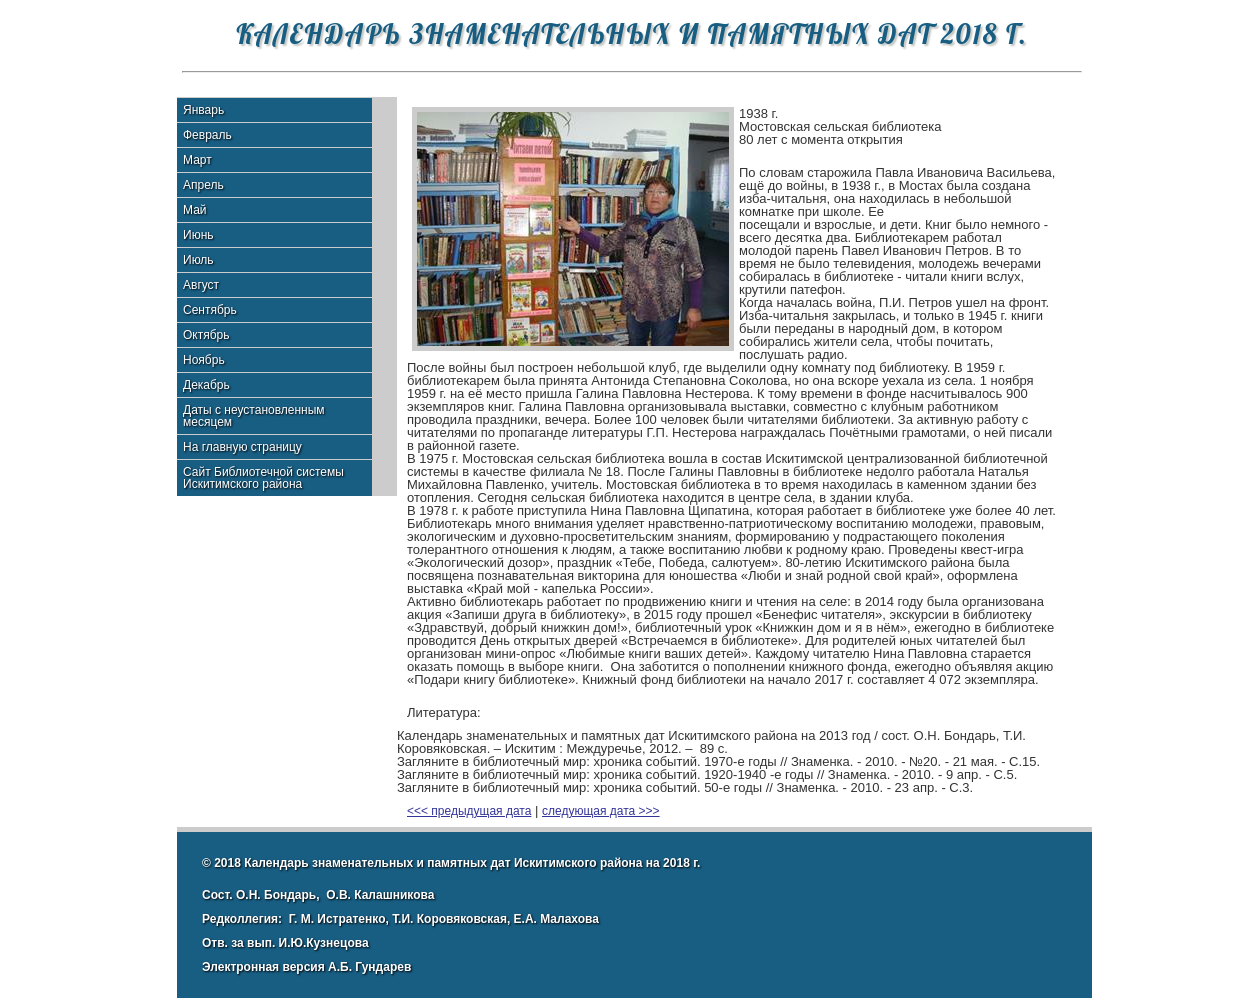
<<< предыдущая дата (469, 811)
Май (195, 210)
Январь (203, 110)
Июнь (198, 235)
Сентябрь (210, 310)
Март (197, 160)
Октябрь (206, 335)
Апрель (203, 185)
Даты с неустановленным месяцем (254, 416)
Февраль (207, 135)
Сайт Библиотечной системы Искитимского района (263, 478)
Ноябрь (204, 360)
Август (201, 285)
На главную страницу (242, 447)
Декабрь (206, 385)
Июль (198, 260)
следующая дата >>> (601, 811)
